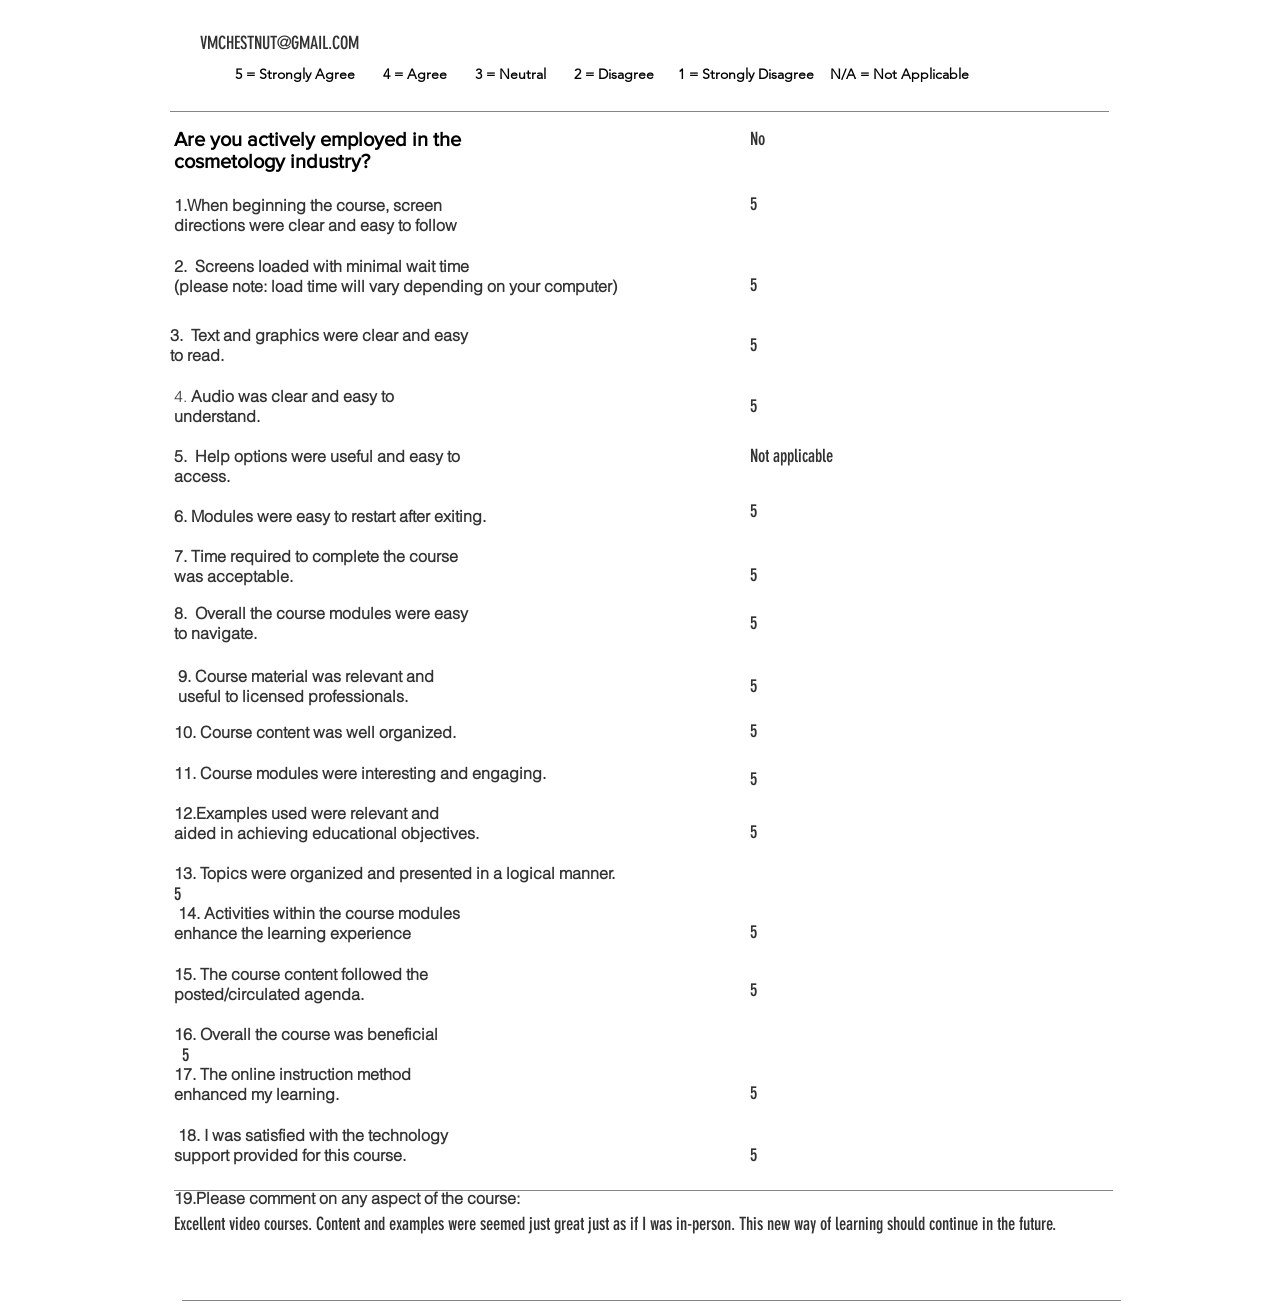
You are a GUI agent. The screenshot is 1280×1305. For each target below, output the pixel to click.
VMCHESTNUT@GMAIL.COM (279, 43)
